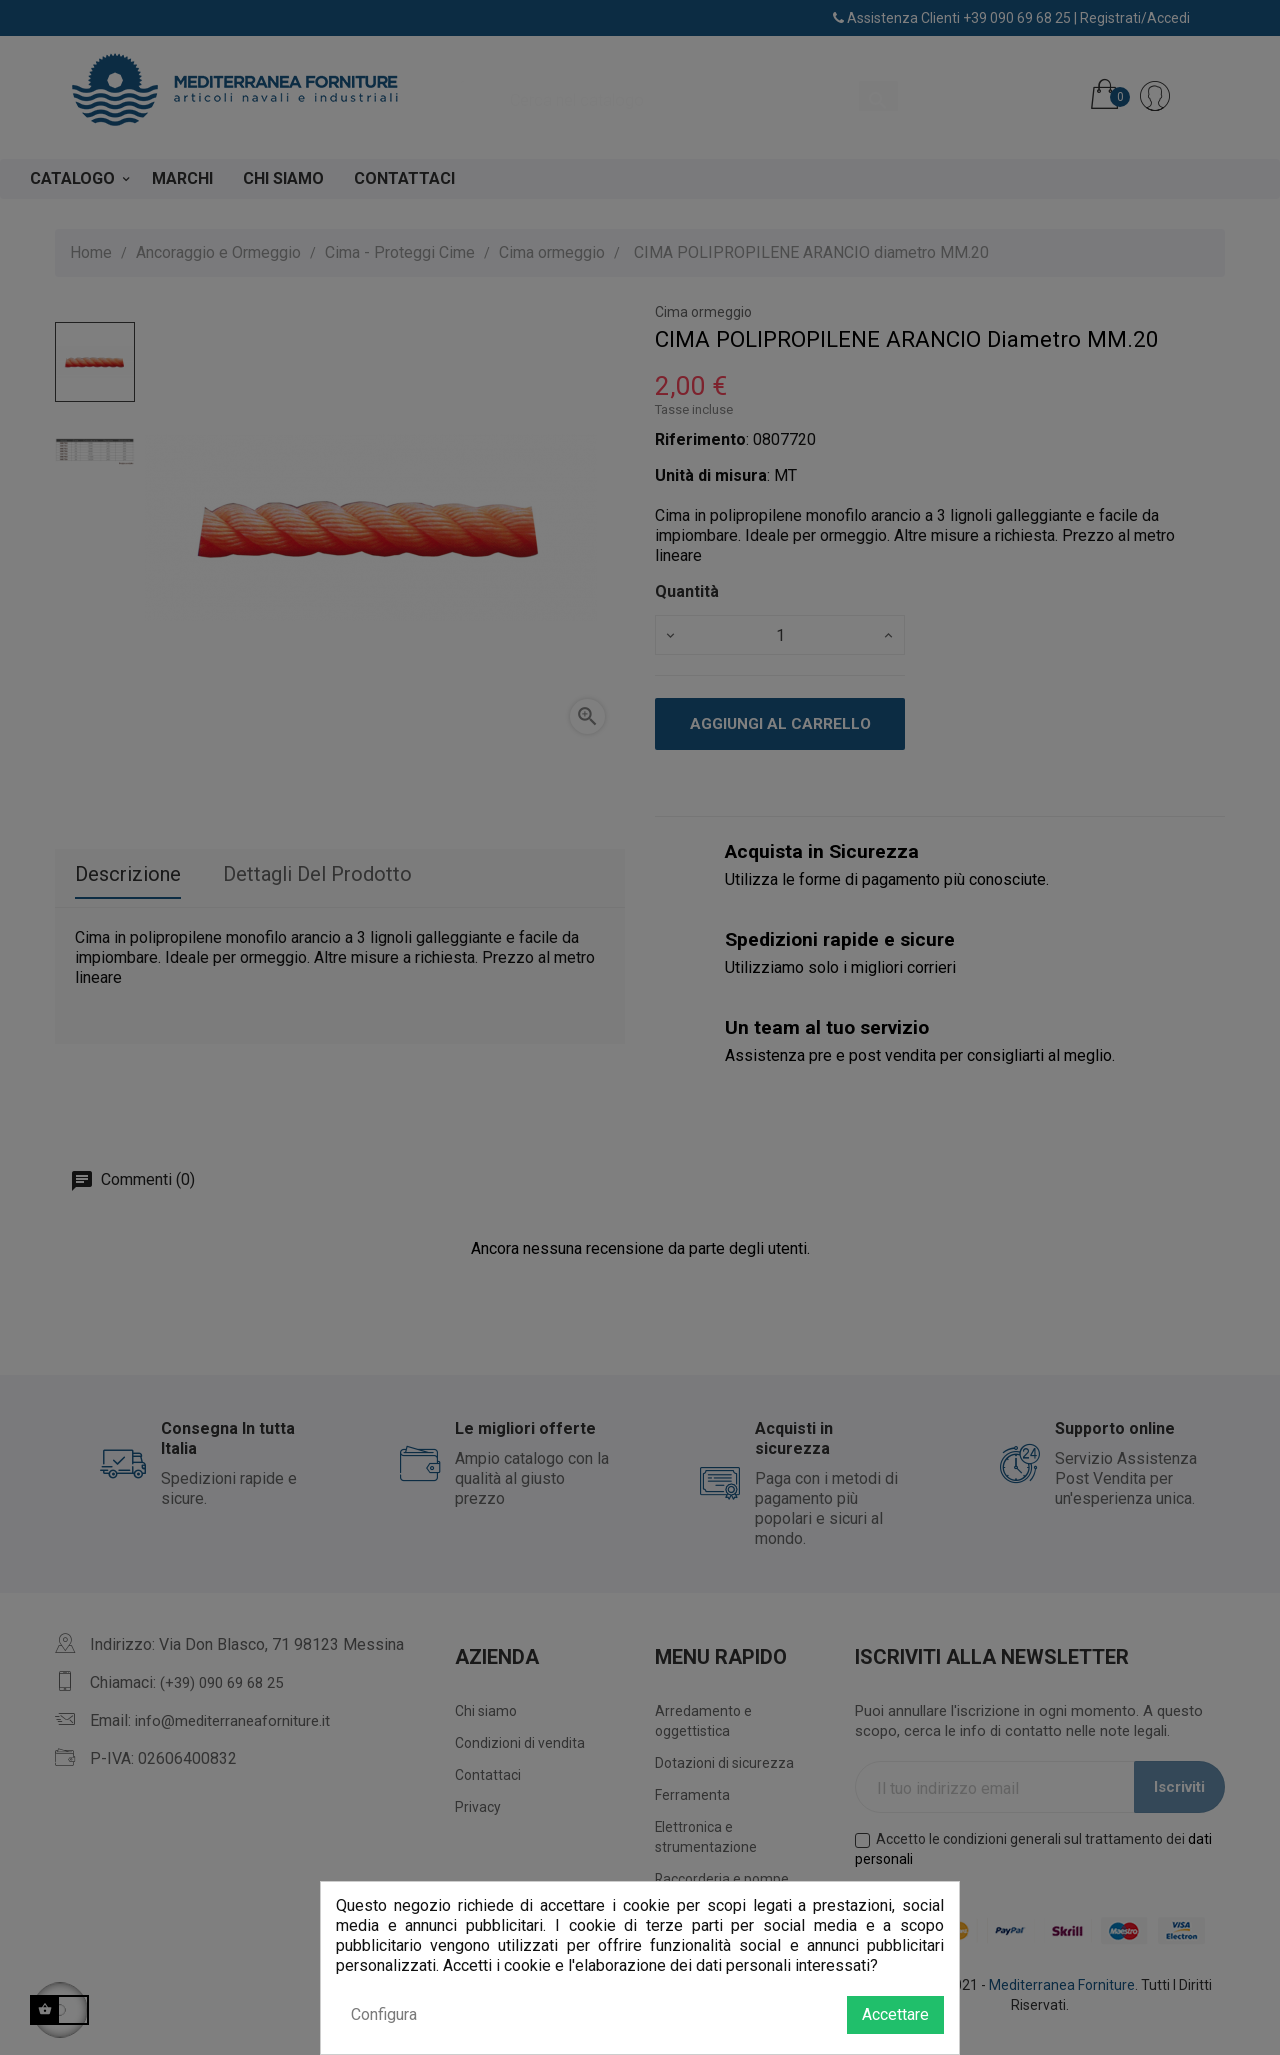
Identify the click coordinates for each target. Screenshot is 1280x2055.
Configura (384, 2014)
